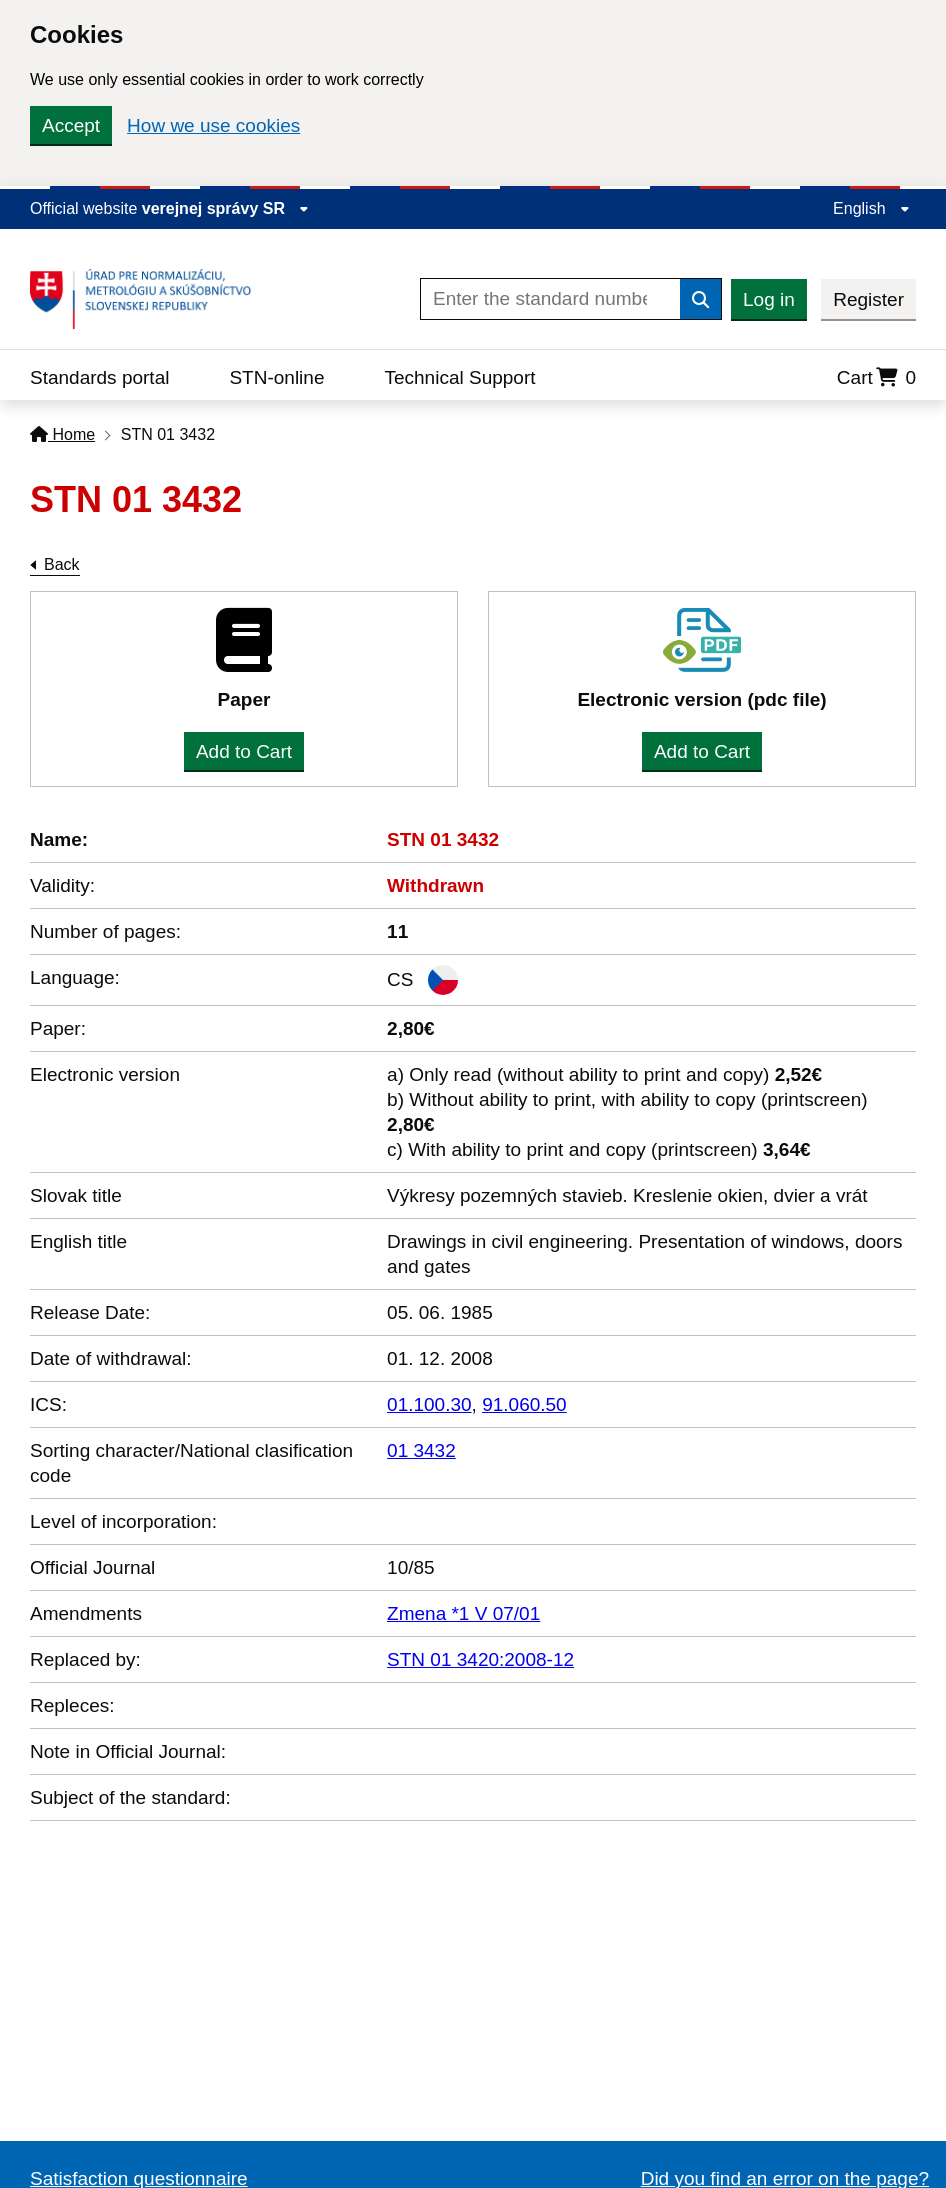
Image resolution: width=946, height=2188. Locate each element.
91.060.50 (524, 1404)
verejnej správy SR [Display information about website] (226, 208)
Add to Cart (244, 751)
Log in (769, 299)
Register (868, 299)
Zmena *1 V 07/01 (463, 1613)
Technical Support (459, 377)
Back (62, 564)
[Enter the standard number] (550, 299)
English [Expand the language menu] (871, 208)
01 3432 (421, 1450)
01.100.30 (429, 1404)
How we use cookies (213, 125)
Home (62, 434)
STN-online (276, 377)
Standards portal (99, 377)
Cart (876, 377)
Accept (71, 125)
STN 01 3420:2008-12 (480, 1659)
